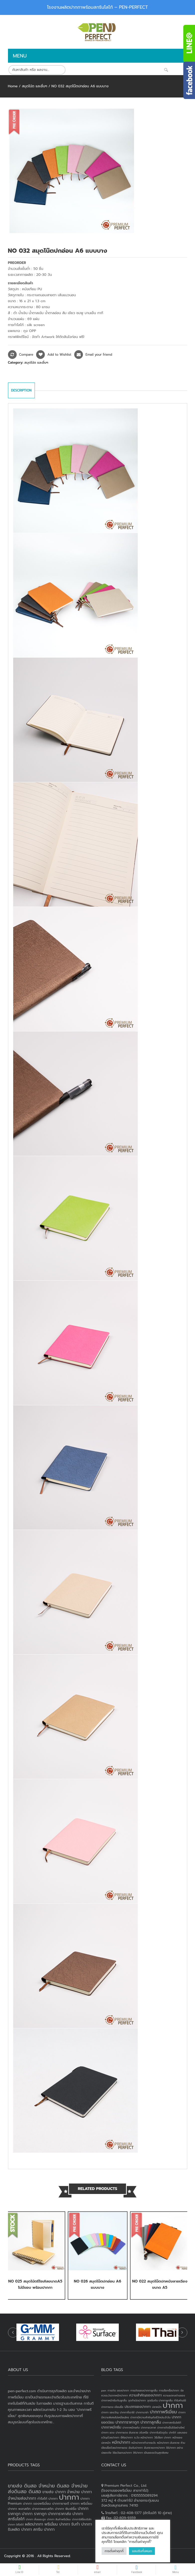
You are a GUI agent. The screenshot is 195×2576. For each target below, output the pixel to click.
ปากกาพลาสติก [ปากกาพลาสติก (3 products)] (43, 2508)
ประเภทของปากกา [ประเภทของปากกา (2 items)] (138, 2406)
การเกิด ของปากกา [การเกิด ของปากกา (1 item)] (118, 2390)
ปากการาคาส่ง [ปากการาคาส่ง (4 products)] (59, 2514)
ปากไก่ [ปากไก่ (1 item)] (172, 2432)
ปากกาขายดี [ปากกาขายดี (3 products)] (60, 2503)
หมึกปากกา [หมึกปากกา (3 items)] (121, 2442)
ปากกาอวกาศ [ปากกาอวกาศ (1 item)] (148, 2428)
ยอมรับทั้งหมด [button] (142, 2551)
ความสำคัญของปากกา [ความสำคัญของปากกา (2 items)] (145, 2395)
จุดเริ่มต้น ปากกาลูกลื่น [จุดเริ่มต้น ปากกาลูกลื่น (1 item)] (160, 2400)
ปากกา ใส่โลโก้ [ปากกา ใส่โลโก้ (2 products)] (16, 2525)
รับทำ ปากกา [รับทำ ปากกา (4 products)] (81, 2524)
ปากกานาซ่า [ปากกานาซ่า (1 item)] (142, 2412)
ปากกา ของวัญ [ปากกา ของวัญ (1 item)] (110, 2412)
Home (13, 86)
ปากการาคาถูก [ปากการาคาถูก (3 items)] (127, 2422)
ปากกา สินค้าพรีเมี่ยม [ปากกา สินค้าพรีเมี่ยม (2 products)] (59, 2519)
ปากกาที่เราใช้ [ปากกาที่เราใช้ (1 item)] (127, 2412)
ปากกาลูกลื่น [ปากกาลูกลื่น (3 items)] (150, 2422)
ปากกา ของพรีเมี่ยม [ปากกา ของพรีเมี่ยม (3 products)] (37, 2503)
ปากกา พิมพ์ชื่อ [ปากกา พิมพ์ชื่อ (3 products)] (65, 2508)
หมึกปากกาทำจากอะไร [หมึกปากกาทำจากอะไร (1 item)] (143, 2443)
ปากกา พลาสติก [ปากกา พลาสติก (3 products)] (19, 2508)
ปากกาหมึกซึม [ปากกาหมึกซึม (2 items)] (111, 2427)
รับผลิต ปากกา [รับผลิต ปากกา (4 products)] (20, 2529)
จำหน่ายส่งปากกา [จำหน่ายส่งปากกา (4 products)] (22, 2498)
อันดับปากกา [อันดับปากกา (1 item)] (136, 2448)
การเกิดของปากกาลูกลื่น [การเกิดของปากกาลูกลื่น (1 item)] (143, 2390)
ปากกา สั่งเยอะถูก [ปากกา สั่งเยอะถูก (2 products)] (36, 2519)
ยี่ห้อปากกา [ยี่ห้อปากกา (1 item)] (127, 2437)
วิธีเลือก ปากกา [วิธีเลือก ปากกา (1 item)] (162, 2437)
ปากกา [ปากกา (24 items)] (173, 2405)
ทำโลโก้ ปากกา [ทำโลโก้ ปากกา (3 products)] (47, 2498)
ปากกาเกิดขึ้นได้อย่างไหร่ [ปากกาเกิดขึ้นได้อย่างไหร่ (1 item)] (171, 2428)
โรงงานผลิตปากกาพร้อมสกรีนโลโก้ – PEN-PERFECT (97, 7)
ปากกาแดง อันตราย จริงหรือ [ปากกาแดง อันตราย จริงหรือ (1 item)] (132, 2432)
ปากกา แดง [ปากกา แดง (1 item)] (108, 2432)
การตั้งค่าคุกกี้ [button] (114, 2551)
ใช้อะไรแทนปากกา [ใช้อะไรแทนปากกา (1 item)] (122, 2453)
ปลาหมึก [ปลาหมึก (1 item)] (156, 2407)
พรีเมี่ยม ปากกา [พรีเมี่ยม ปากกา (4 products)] (57, 2524)
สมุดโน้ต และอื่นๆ (34, 86)
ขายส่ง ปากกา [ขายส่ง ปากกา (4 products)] (53, 2492)
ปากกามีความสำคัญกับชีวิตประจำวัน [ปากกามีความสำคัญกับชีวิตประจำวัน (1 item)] (150, 2417)
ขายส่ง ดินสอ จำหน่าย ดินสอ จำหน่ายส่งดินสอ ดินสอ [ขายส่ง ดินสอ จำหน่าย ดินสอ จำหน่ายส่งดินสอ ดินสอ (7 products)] (48, 2488)
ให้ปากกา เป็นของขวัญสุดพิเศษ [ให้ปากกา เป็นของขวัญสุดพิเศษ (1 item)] (150, 2453)
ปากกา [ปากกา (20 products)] (69, 2497)
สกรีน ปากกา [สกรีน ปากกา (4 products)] (44, 2529)
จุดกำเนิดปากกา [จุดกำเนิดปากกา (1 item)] (137, 2400)
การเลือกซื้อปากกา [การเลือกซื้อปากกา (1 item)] (169, 2390)
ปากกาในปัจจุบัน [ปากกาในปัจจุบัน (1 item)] (159, 2432)
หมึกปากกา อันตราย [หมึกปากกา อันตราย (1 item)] (168, 2443)
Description (21, 390)
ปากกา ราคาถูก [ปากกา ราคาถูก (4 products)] (34, 2514)
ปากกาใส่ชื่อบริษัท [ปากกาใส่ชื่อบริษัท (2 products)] (81, 2519)
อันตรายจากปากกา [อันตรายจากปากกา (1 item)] (154, 2448)
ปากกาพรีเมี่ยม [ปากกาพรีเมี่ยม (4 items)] (163, 2412)
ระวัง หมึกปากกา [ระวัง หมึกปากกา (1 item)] (143, 2437)
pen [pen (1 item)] (103, 2390)
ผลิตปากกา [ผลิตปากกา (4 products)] (34, 2524)
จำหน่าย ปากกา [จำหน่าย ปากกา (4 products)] (79, 2492)
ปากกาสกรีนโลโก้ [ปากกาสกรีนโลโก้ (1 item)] (171, 2423)
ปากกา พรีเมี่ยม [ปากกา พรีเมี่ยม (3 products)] (81, 2503)
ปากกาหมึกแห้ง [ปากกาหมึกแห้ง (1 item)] (131, 2428)
